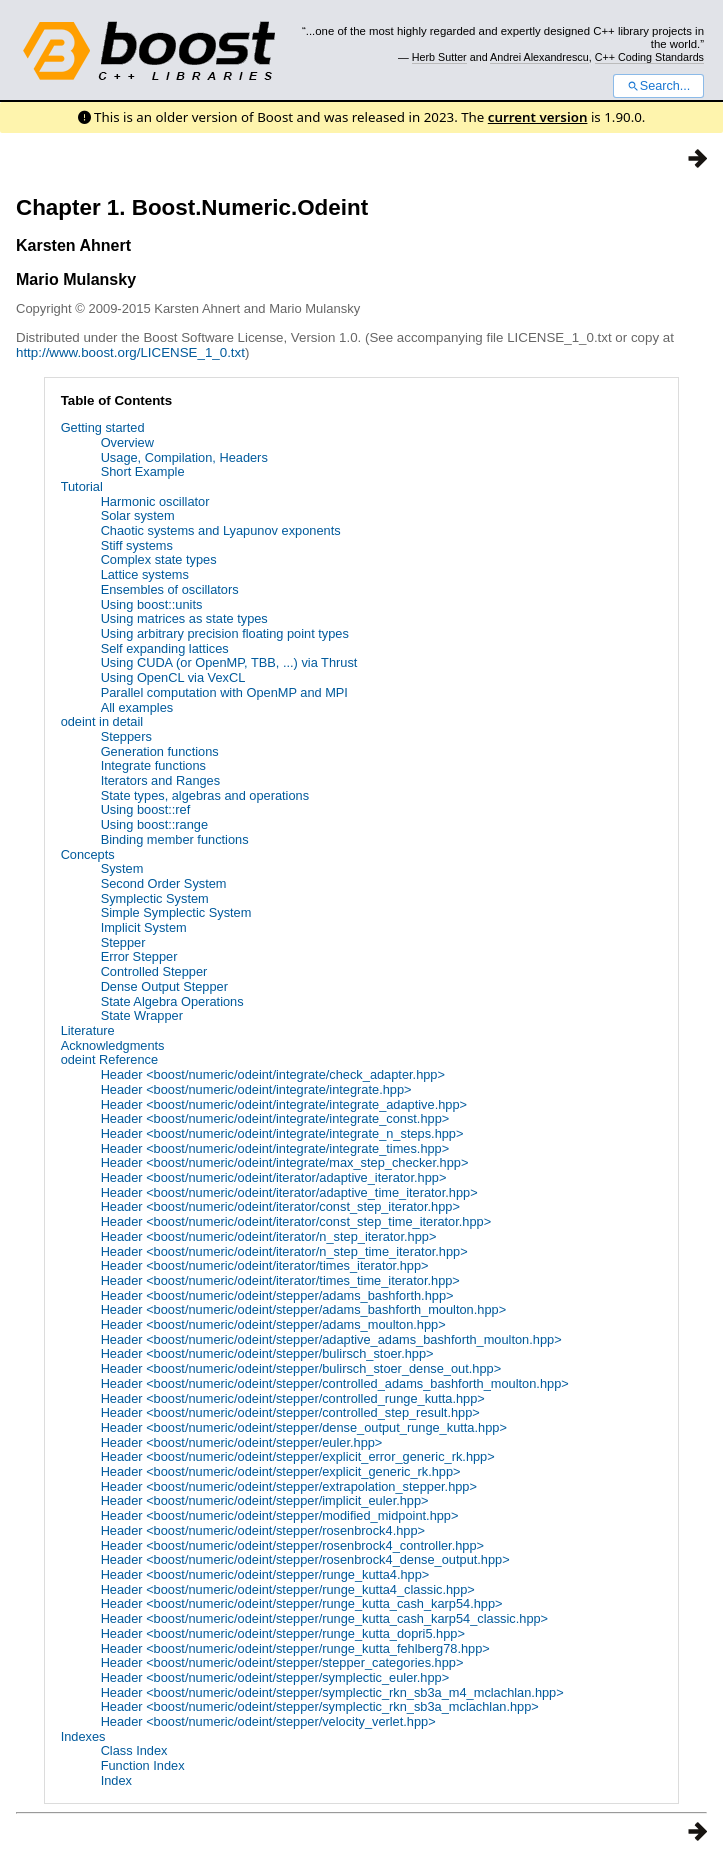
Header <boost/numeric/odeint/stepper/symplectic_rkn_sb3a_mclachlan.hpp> (320, 1706)
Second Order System (164, 883)
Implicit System (144, 927)
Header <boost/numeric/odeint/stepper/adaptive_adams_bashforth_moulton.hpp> (331, 1339)
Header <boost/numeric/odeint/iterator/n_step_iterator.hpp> (269, 1236)
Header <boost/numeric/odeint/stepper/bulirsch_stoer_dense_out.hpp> (301, 1368)
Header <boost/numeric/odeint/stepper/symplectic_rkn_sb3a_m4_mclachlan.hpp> (332, 1692)
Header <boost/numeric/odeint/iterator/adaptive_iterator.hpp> (274, 1177)
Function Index (143, 1765)
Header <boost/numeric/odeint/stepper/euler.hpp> (242, 1442)
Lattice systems (145, 574)
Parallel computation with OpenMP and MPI (224, 692)
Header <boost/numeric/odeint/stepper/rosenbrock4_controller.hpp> (292, 1545)
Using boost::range (154, 824)
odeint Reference (109, 1059)
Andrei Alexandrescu (539, 57)
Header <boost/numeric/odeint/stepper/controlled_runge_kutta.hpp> (293, 1398)
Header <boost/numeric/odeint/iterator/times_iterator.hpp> (265, 1265)
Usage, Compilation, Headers (184, 457)
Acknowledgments (113, 1045)
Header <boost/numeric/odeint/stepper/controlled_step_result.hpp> (290, 1412)
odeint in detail (102, 721)
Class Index (134, 1750)
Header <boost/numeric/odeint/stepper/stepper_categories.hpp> (282, 1662)
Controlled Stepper (154, 971)
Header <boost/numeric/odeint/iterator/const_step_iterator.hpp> (280, 1206)
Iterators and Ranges (161, 780)
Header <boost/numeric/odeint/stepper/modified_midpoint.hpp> (280, 1515)
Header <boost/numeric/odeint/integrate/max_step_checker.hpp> (285, 1162)
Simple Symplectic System (176, 912)
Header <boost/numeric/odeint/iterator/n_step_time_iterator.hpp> (284, 1251)
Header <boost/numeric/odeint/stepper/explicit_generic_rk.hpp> (281, 1471)
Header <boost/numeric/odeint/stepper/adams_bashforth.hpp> (277, 1295)
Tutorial (82, 486)
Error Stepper (139, 956)
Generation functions (160, 751)
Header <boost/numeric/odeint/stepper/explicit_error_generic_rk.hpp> (298, 1456)
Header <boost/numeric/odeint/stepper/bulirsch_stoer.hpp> (267, 1353)
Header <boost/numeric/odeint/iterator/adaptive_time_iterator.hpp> (289, 1192)
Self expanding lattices (165, 648)
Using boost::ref (146, 809)
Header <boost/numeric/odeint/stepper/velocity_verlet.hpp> (268, 1721)
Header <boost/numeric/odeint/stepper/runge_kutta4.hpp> (265, 1574)
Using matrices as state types (184, 618)
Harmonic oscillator (155, 501)
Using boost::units (152, 604)
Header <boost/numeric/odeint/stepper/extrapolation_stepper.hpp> (289, 1486)
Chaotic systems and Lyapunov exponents (221, 530)
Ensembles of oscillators (170, 589)
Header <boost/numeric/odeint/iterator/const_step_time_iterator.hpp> (296, 1221)
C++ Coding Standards (649, 57)
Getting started (103, 427)
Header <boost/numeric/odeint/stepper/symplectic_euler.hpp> (275, 1677)
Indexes (83, 1736)
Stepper (123, 942)
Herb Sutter (439, 57)
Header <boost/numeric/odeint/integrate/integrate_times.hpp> (275, 1148)
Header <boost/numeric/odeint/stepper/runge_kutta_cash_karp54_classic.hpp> (324, 1618)
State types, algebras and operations (205, 795)
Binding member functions (175, 839)
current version (538, 117)
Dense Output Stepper (164, 986)
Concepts (88, 854)
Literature (88, 1030)
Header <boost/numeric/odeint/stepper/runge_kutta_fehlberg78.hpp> (295, 1648)
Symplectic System (155, 898)
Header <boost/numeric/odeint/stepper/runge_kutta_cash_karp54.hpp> (302, 1603)
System (122, 868)
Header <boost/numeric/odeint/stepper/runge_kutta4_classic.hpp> (288, 1589)
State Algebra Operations (172, 1001)
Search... (658, 86)
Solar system (138, 515)
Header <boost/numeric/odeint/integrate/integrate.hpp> (256, 1089)
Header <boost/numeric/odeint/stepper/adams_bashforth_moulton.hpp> (304, 1309)
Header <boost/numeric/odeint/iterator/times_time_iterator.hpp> (280, 1280)
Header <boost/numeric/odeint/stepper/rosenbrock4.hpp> (263, 1530)
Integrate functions (153, 765)
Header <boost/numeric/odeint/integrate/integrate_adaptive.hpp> (284, 1104)
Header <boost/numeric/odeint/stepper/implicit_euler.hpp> (265, 1500)
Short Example (143, 471)
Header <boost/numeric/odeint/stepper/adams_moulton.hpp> (273, 1324)
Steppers (126, 736)
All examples (137, 707)
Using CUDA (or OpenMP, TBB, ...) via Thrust (229, 662)
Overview (127, 442)
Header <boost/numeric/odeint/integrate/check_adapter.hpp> (273, 1074)
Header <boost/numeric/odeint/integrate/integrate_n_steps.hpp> (282, 1133)
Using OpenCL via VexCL (173, 677)
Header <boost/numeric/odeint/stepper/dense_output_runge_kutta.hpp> (304, 1427)
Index (116, 1780)
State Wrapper (142, 1015)
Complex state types (159, 559)
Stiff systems (137, 545)
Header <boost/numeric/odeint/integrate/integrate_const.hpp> (275, 1118)
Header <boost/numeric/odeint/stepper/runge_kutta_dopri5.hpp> (283, 1633)
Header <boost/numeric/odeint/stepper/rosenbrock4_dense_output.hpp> (305, 1559)
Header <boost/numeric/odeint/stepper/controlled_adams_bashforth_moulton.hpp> (335, 1383)
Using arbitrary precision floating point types (225, 633)
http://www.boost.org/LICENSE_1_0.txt (130, 352)
